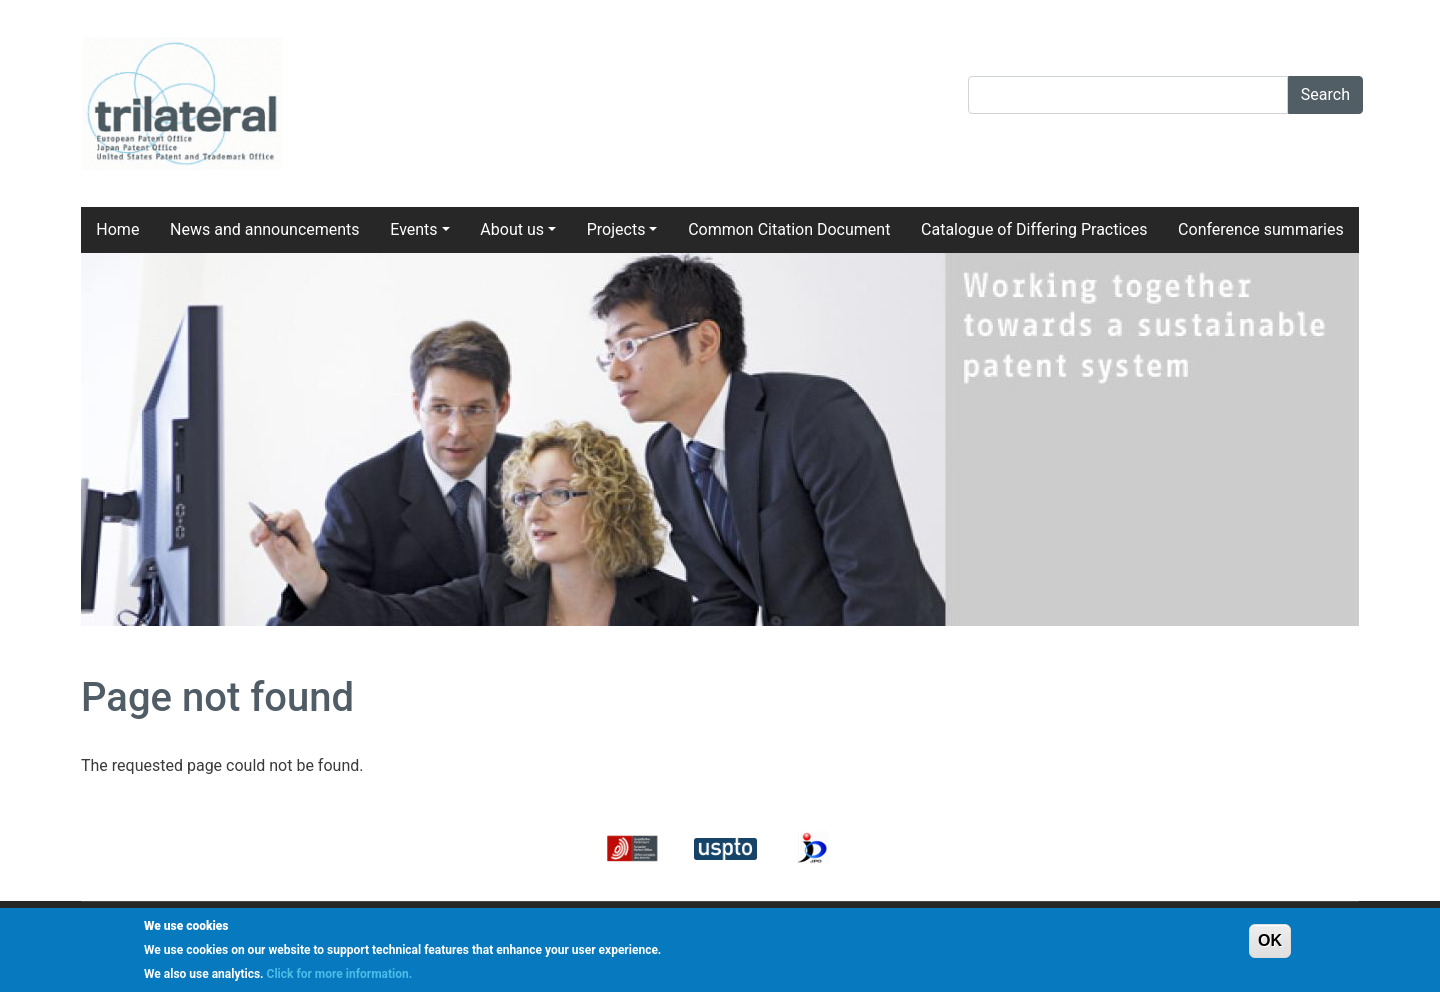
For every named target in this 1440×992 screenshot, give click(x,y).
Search (1325, 94)
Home (117, 229)
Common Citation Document (789, 229)
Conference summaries (1261, 229)
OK (1270, 940)
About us (512, 229)
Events (413, 229)
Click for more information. (340, 974)
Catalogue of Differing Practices (1034, 229)
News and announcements (265, 229)
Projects (616, 229)
